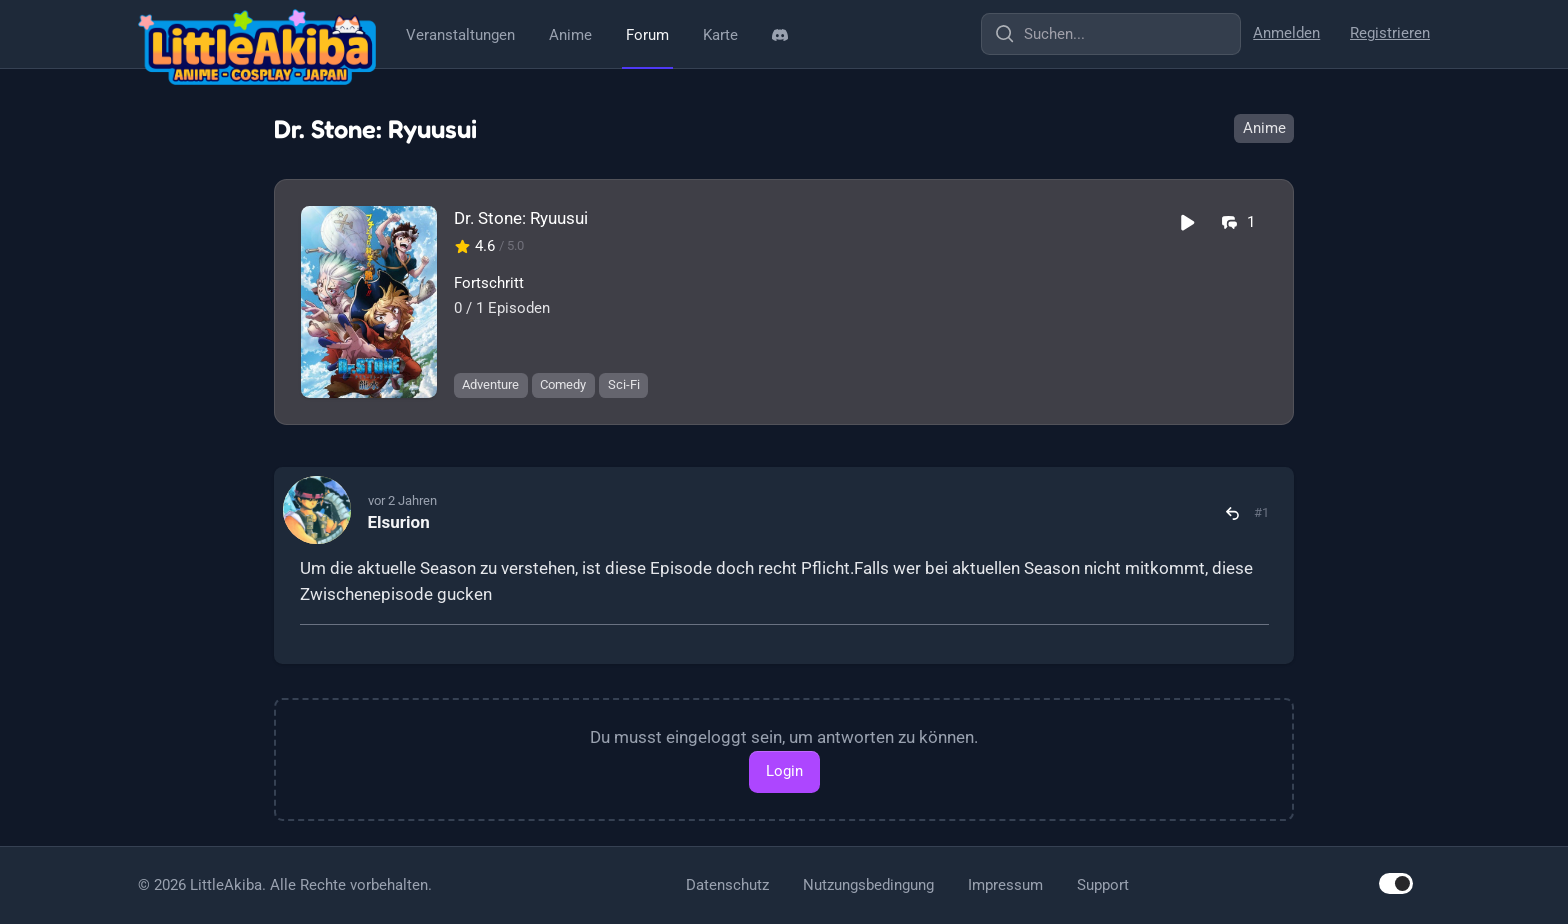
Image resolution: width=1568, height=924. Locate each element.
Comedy (563, 384)
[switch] (1396, 883)
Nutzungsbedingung (868, 885)
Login (784, 771)
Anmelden (1286, 33)
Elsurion (399, 522)
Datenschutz (727, 885)
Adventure (490, 384)
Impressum (1005, 885)
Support (1103, 885)
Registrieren (1390, 33)
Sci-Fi (624, 384)
